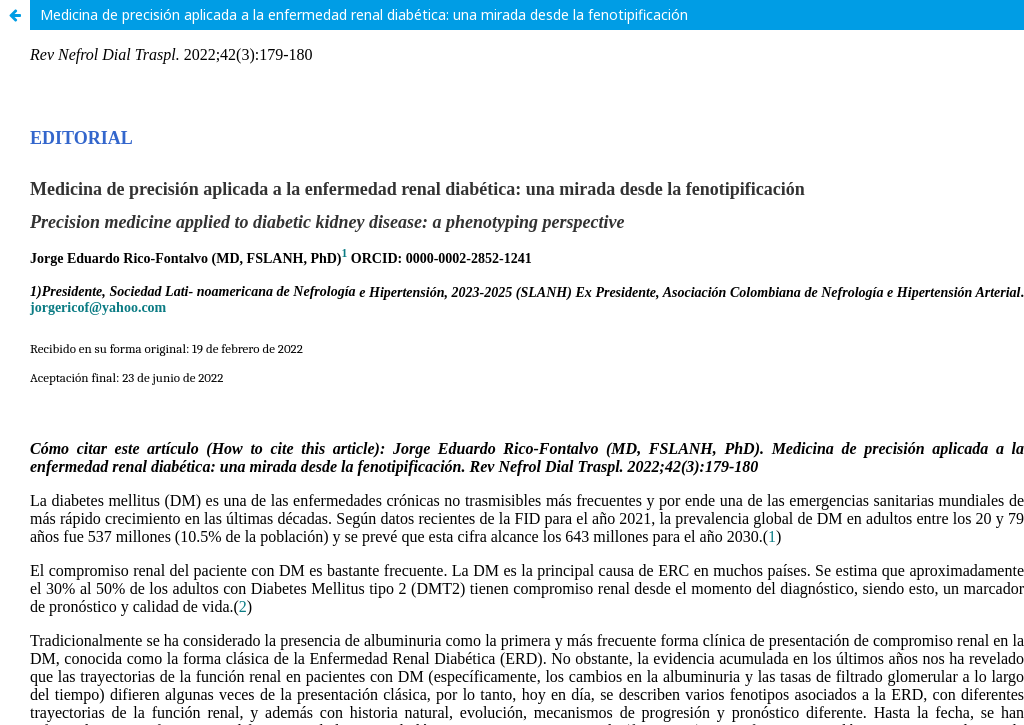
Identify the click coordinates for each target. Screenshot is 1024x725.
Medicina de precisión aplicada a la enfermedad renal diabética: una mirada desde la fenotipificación (364, 14)
